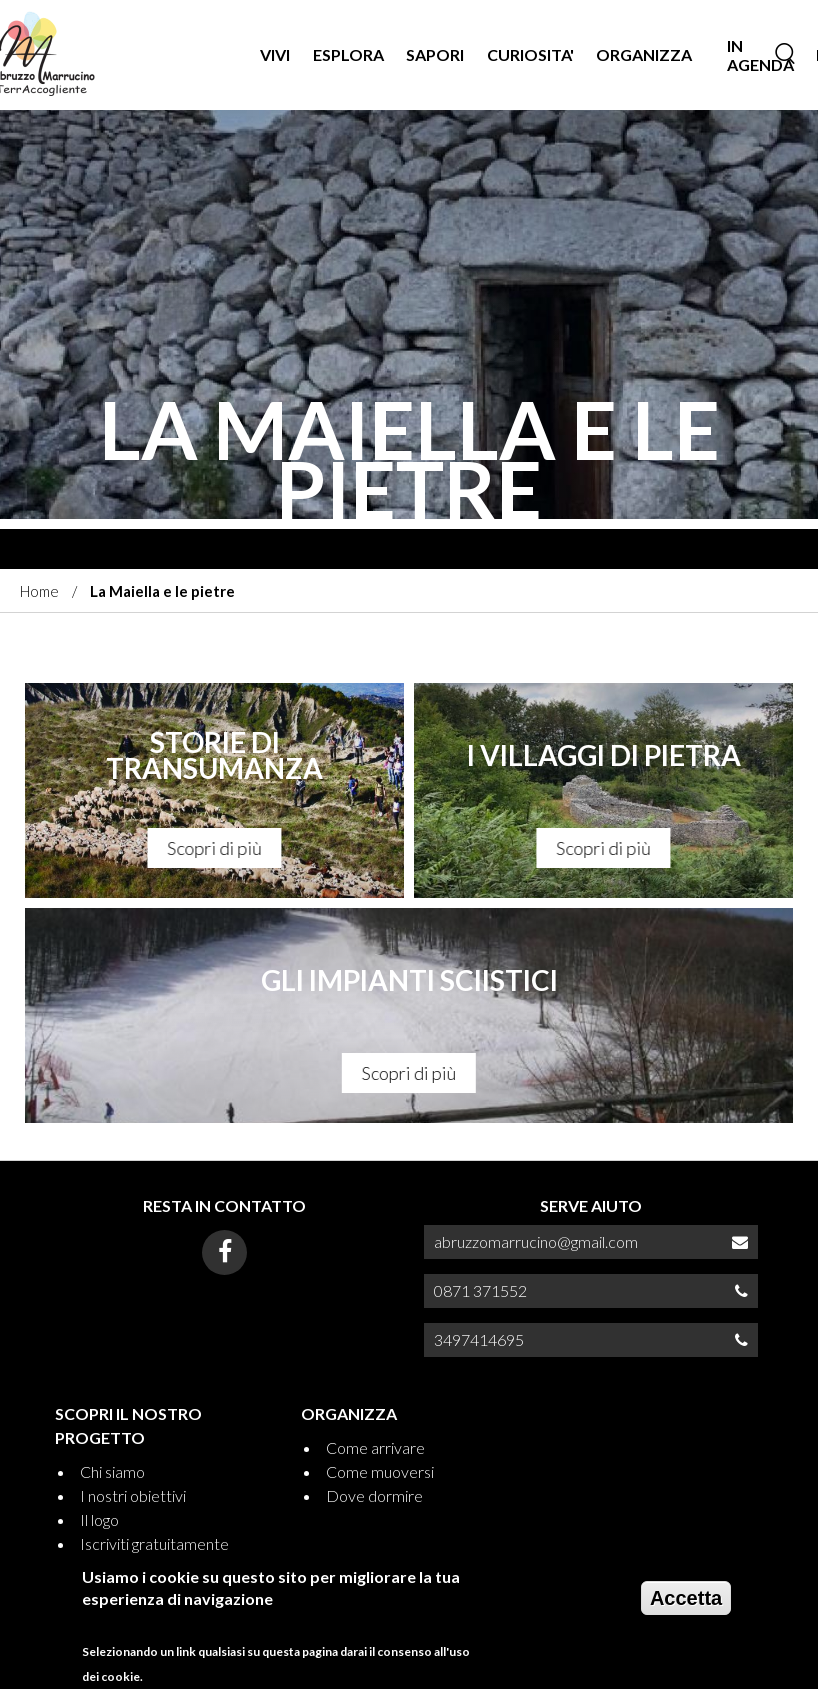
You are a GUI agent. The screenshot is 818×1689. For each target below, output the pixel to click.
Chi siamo (112, 1471)
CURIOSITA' (530, 54)
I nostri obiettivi (133, 1495)
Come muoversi (380, 1471)
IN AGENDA (760, 55)
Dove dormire (374, 1495)
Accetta (686, 1608)
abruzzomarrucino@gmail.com (536, 1241)
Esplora (348, 54)
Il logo (99, 1519)
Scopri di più (215, 848)
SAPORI (435, 54)
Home (39, 591)
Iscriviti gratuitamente (154, 1543)
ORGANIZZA (644, 54)
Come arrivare (375, 1447)
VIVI (275, 54)
